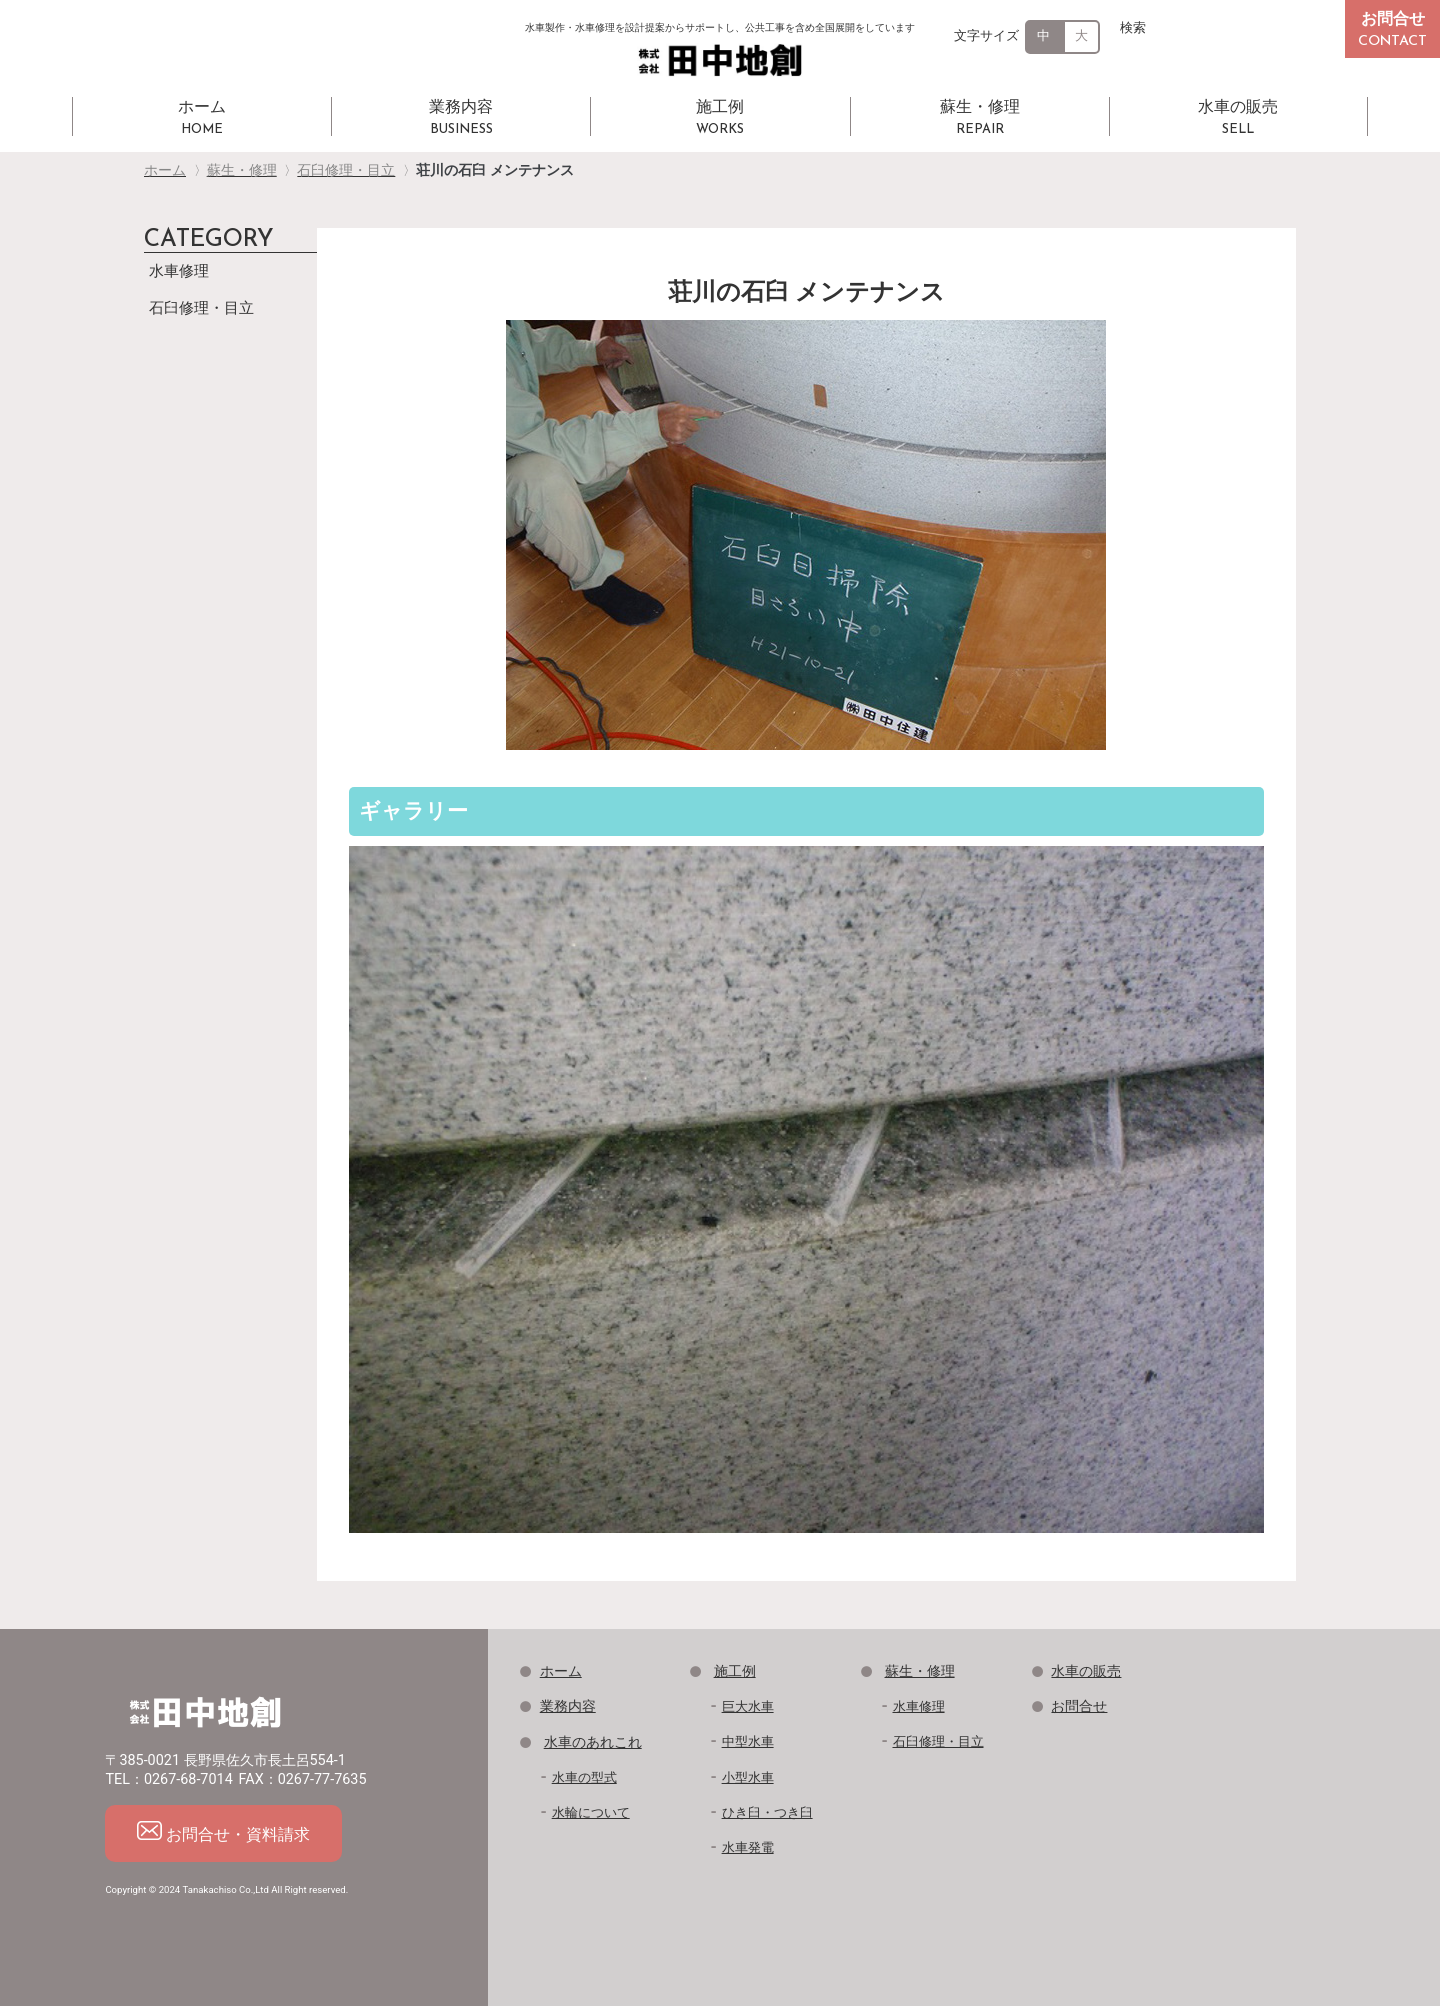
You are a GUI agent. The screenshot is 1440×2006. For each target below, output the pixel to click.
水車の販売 (1086, 1671)
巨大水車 (748, 1706)
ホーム (561, 1671)
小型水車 (748, 1777)
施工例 (735, 1671)
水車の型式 (584, 1777)
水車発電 (748, 1847)
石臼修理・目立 (201, 308)
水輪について (591, 1812)
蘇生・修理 (920, 1671)
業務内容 (568, 1706)
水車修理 (179, 271)
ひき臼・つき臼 (767, 1812)
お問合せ (1079, 1706)
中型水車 (748, 1741)
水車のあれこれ (593, 1742)
